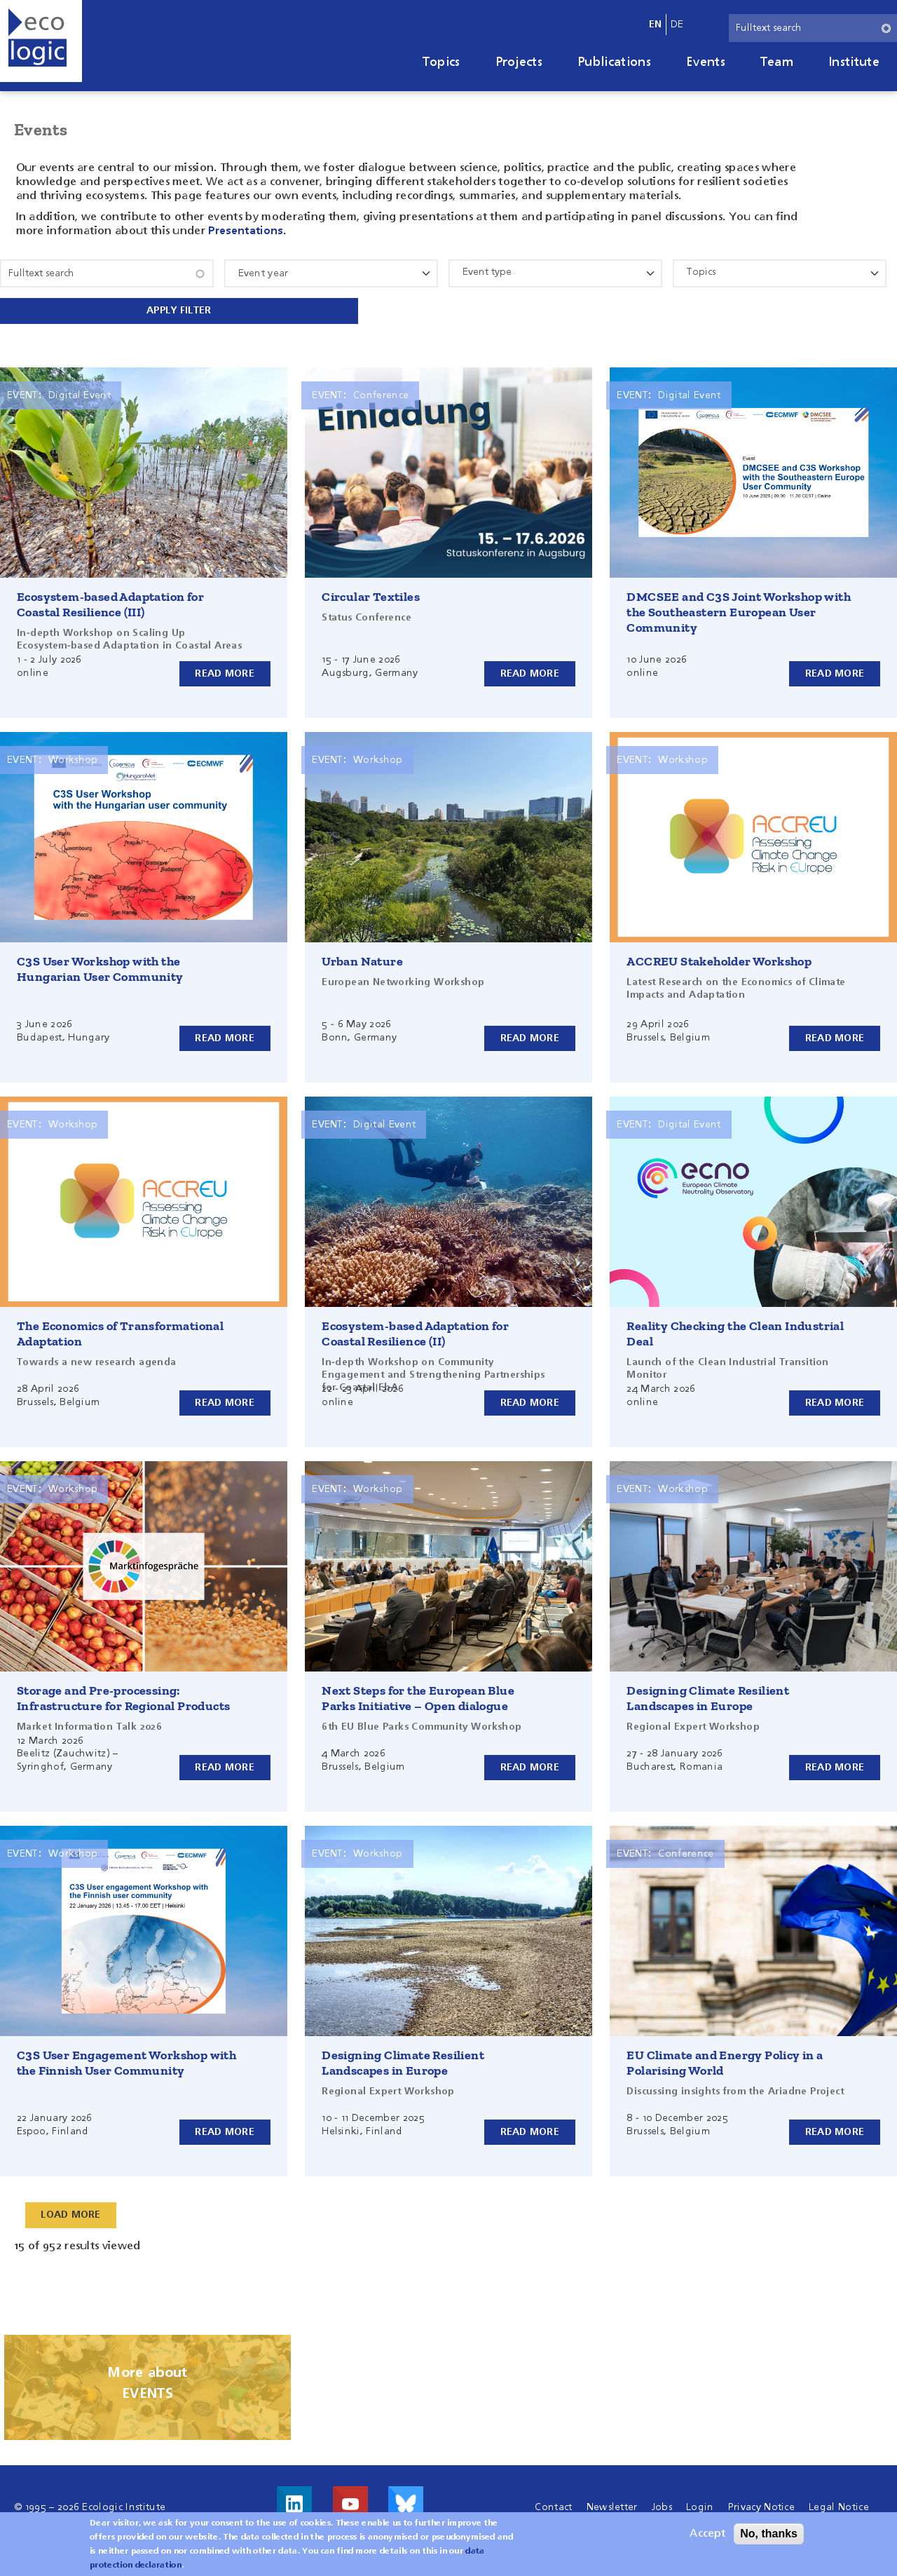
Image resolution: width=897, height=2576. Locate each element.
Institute (853, 62)
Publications (614, 62)
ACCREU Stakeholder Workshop (719, 960)
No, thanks (768, 2534)
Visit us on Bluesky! (405, 2502)
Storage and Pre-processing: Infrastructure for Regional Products (123, 1696)
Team (776, 62)
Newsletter (612, 2506)
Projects (519, 62)
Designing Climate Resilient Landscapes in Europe (707, 1696)
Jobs (662, 2506)
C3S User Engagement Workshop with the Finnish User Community (126, 2061)
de (677, 24)
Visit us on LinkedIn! (294, 2502)
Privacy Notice (761, 2506)
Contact (553, 2506)
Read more (224, 672)
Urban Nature (362, 960)
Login (700, 2506)
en (655, 24)
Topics (441, 62)
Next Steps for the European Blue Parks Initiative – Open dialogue (418, 1696)
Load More (71, 2213)
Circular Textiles (371, 595)
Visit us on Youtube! (350, 2502)
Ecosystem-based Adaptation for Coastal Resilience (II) (415, 1332)
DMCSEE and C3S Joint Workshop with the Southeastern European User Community (738, 611)
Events (705, 62)
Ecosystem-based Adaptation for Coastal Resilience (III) (110, 603)
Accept (707, 2534)
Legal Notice (839, 2506)
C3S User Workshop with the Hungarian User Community (100, 967)
